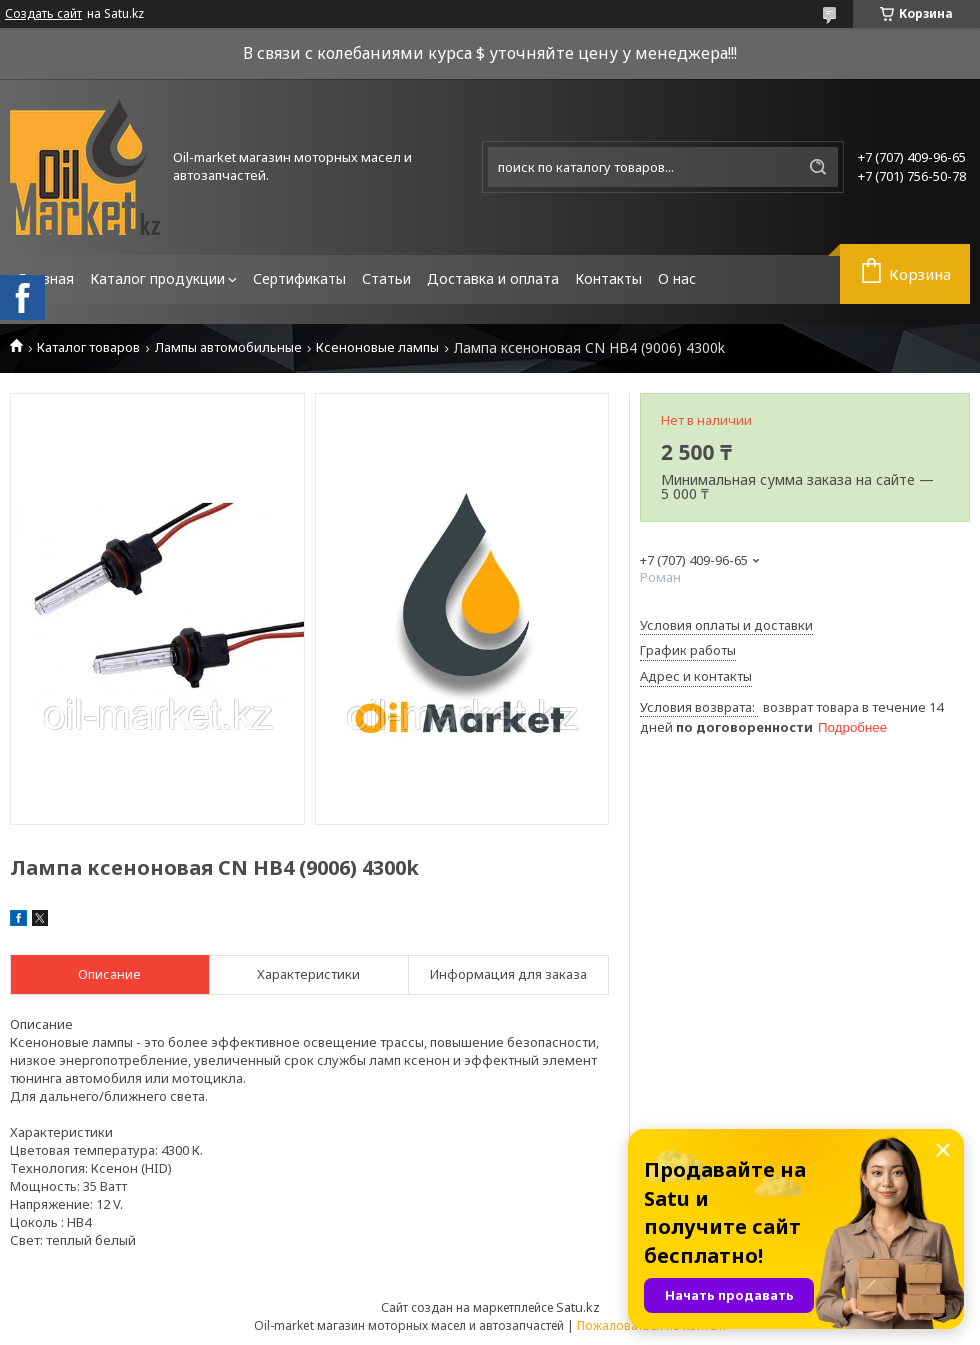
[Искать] (818, 167)
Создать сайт (43, 14)
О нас (677, 278)
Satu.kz (578, 1307)
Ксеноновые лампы (377, 347)
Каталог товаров (88, 347)
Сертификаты (299, 278)
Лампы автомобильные (228, 347)
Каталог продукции (157, 278)
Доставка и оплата (493, 278)
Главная (46, 278)
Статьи (386, 278)
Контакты (608, 278)
